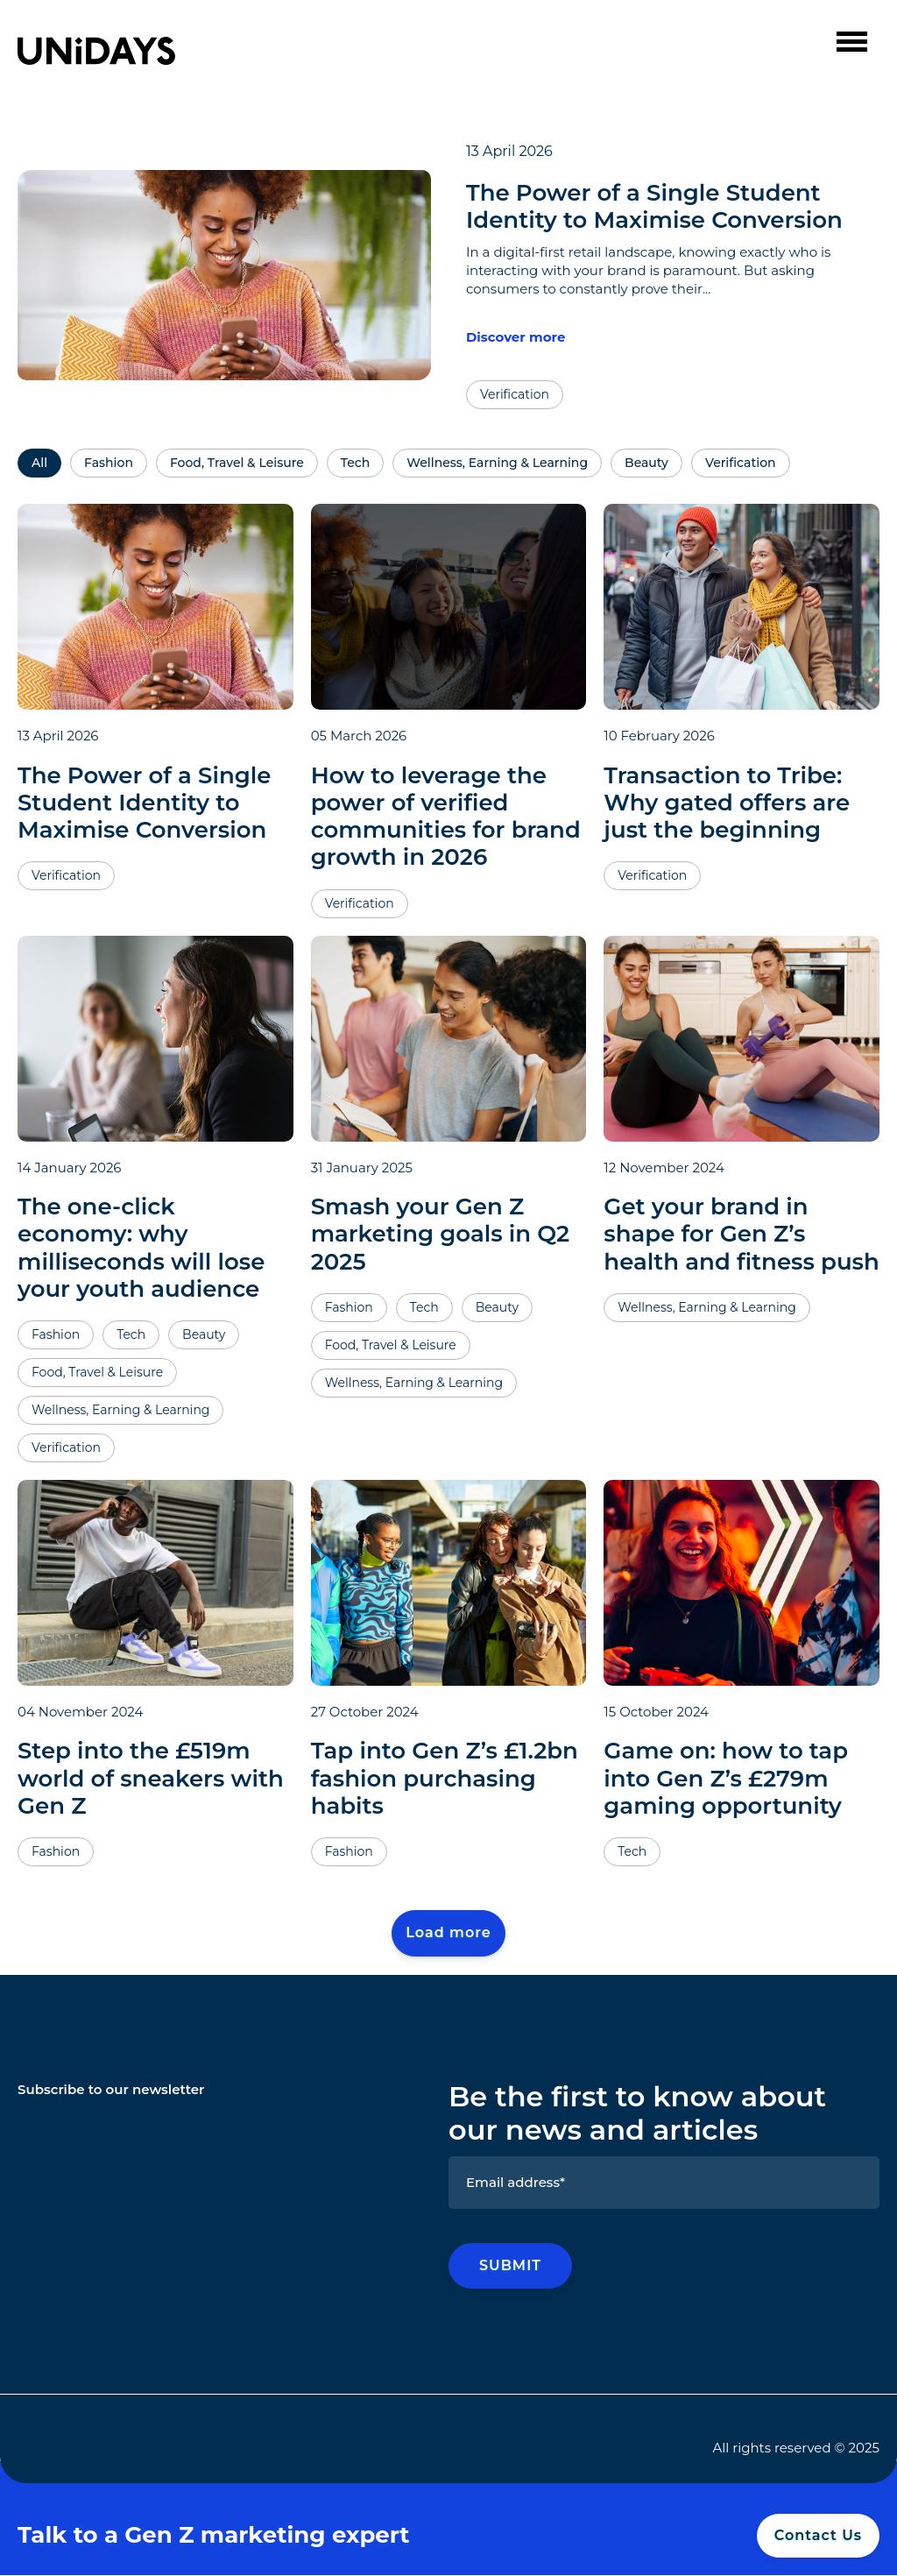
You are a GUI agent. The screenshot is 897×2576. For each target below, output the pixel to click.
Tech (355, 463)
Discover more (516, 337)
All (39, 463)
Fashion (108, 463)
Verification (740, 463)
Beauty (646, 463)
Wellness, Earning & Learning (497, 463)
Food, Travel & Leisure (237, 463)
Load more (448, 1932)
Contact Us (818, 2535)
